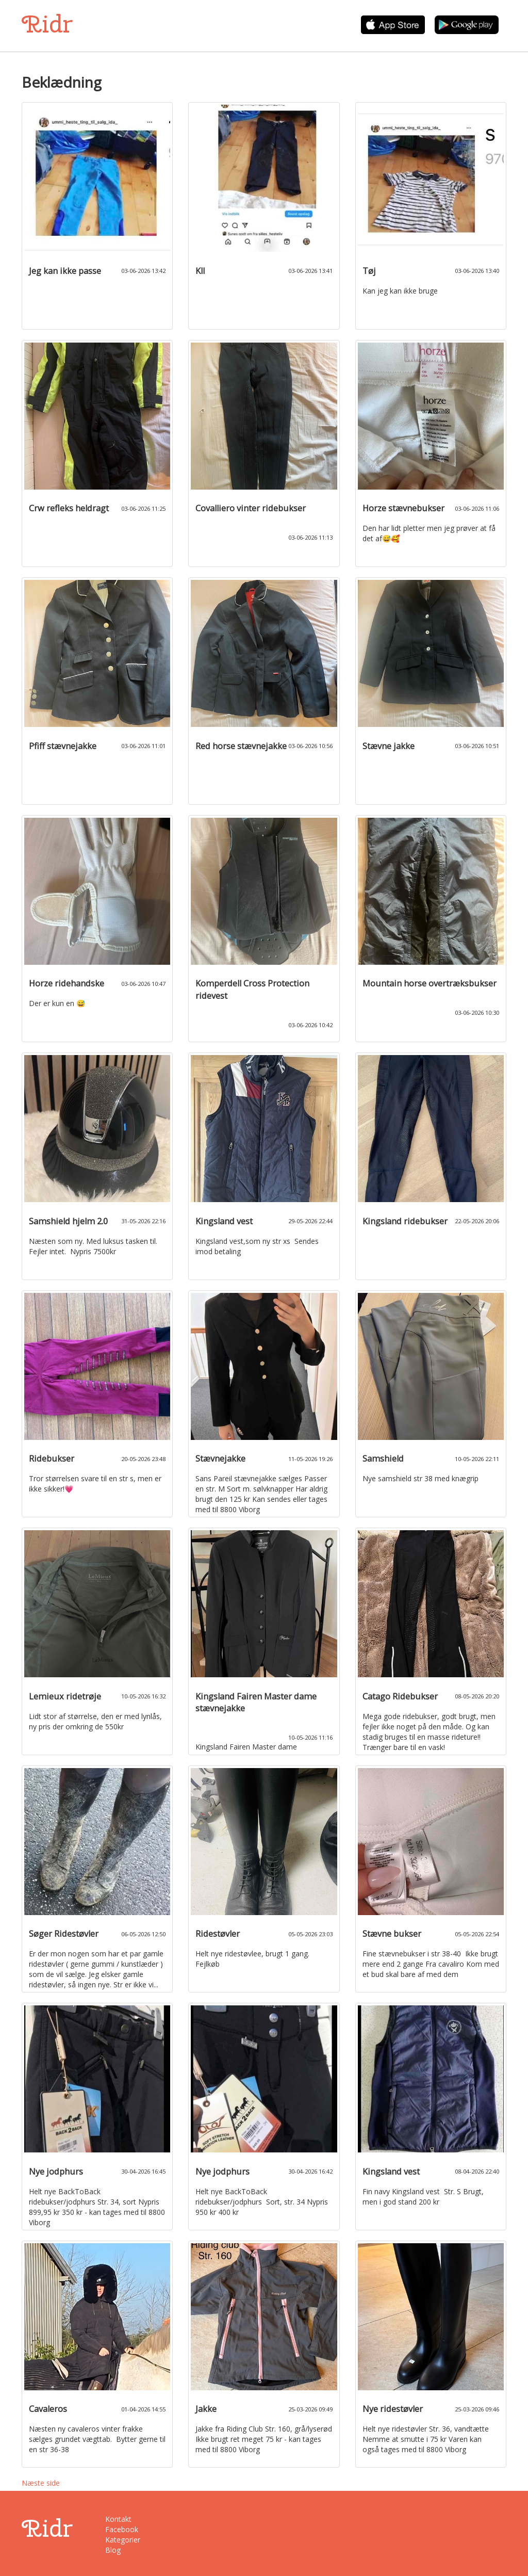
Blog (113, 2550)
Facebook (121, 2529)
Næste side (41, 2483)
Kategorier (122, 2540)
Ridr (47, 24)
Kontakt (118, 2519)
